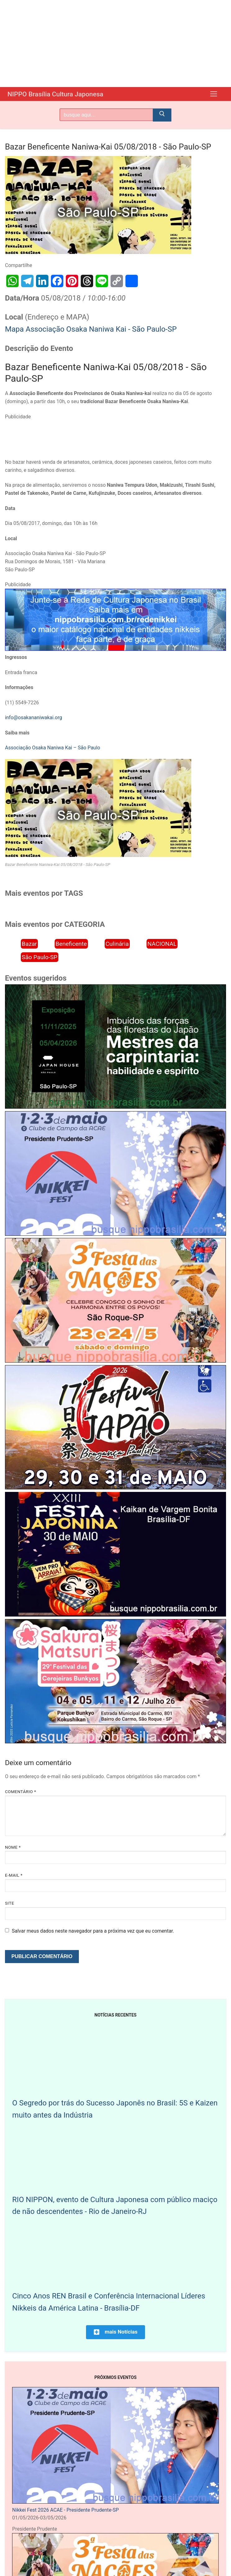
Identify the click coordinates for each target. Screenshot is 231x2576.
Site (9, 1902)
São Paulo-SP (39, 956)
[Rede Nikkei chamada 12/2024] (115, 649)
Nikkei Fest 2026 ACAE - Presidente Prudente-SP (65, 2510)
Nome (13, 1846)
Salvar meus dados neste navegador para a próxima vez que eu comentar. (93, 1931)
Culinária (117, 943)
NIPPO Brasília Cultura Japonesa (61, 94)
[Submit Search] (162, 114)
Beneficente (71, 943)
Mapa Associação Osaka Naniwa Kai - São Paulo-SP (91, 328)
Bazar (29, 943)
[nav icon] (214, 93)
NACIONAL (162, 943)
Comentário (20, 1791)
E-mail (14, 1874)
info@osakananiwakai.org (33, 717)
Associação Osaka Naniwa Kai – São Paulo (52, 747)
